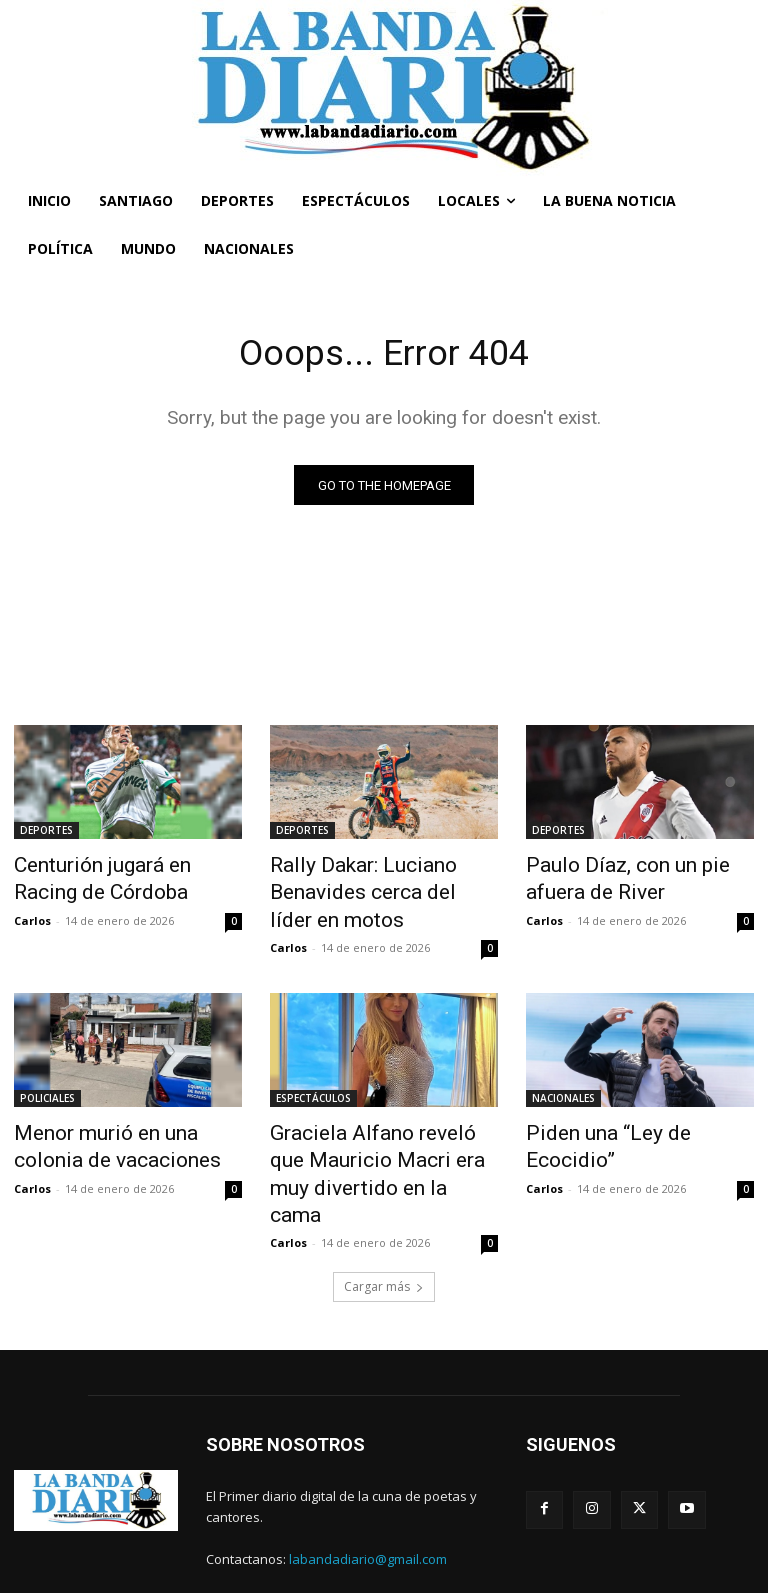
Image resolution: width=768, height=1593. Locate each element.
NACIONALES (563, 1086)
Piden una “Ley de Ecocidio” (629, 1119)
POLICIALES (47, 1086)
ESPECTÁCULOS (313, 1086)
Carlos (32, 913)
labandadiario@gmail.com (368, 1504)
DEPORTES (46, 833)
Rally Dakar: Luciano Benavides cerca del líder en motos (374, 888)
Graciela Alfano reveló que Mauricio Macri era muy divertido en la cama (369, 1141)
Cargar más (384, 1231)
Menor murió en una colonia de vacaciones (118, 1130)
